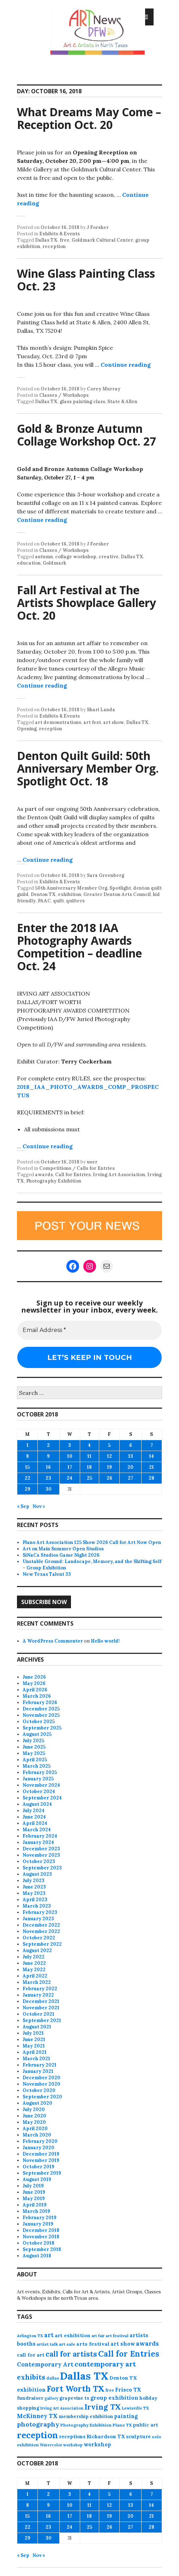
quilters (75, 901)
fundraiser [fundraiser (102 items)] (30, 2398)
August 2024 (37, 1804)
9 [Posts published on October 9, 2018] (48, 1456)
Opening (27, 729)
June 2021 (34, 2039)
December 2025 (41, 1709)
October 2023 (39, 1861)
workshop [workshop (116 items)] (97, 2444)
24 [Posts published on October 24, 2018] (69, 1478)
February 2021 (39, 2065)
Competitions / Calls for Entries (77, 1168)
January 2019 (38, 2224)
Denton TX (43, 894)
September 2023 (42, 1868)
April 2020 (35, 2129)
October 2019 (38, 2167)
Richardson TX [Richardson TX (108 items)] (105, 2436)
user (92, 1162)
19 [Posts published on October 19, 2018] (109, 1467)
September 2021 (42, 2020)
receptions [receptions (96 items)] (72, 2436)
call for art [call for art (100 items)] (30, 2355)
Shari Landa (101, 710)
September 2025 (42, 1728)
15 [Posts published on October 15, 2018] (27, 1467)
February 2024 (40, 1836)
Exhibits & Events (59, 234)
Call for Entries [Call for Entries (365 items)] (128, 2353)
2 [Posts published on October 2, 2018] (48, 1445)
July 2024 (33, 1811)
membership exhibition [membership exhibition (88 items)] (86, 2416)
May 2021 (34, 2046)
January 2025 (38, 1779)
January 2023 (38, 1919)
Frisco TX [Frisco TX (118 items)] (128, 2389)
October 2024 (39, 1791)
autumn (44, 557)
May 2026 (34, 1683)
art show (113, 722)
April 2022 (35, 1976)
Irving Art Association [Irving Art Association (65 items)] (61, 2408)
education (29, 563)
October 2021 (38, 2014)
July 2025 (33, 1741)
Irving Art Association (119, 1175)
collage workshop (75, 557)
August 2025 (37, 1734)
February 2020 (40, 2141)
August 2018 (37, 2256)
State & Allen (122, 402)
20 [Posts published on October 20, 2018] (130, 1467)
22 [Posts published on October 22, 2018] (27, 1478)
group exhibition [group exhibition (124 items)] (114, 2397)
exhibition (69, 894)
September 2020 (42, 2097)
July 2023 (33, 1881)
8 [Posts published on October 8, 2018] (27, 1456)
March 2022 (37, 1982)
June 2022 (34, 1963)
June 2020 (34, 2116)
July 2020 (34, 2109)
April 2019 (35, 2205)
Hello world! (105, 1641)
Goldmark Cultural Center (102, 240)
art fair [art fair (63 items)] (98, 2335)
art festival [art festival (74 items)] (117, 2335)
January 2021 (38, 2071)
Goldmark (54, 563)
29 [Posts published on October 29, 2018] (27, 1489)
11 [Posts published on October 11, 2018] (89, 1456)
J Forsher (98, 227)
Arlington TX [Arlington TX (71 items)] (30, 2335)
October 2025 (39, 1722)
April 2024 (35, 1823)
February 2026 (40, 1702)
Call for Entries (73, 1175)
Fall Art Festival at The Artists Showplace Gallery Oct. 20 (86, 602)
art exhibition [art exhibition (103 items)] (72, 2335)
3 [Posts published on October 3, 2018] (69, 1445)
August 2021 (37, 2027)
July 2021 (33, 2033)
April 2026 (35, 1690)
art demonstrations (58, 722)
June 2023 (34, 1887)
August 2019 (37, 2179)
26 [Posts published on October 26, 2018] (109, 1478)
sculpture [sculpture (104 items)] (138, 2436)
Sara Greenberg (105, 875)
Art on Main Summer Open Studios (63, 1549)
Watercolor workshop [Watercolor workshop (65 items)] (61, 2444)
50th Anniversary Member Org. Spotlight (83, 888)
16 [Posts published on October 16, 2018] (48, 1467)
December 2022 (41, 1925)
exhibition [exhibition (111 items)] (31, 2389)
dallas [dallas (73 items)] (52, 2378)
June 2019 (34, 2192)
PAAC (44, 901)
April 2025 (35, 1760)
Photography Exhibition (53, 1181)
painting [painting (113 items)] (126, 2416)
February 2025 (40, 1772)
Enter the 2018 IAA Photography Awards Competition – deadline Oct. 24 (79, 946)
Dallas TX (46, 240)
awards (44, 1175)
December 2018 (41, 2230)
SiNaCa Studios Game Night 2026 (61, 1555)
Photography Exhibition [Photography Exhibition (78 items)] (86, 2425)
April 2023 (35, 1900)
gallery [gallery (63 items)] (51, 2398)
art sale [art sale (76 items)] (67, 2344)
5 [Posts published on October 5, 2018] (109, 1445)
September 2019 (42, 2173)
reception (54, 246)
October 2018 (38, 2243)
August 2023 (37, 1874)
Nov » (38, 1506)
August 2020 (37, 2103)
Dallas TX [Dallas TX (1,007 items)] (84, 2375)
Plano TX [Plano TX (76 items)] (122, 2425)
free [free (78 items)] (110, 2390)
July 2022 (33, 1957)
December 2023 (41, 1849)
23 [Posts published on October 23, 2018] (48, 1478)
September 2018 (42, 2249)
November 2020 (41, 2084)
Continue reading (126, 364)
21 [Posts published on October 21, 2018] (151, 1467)
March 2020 (37, 2135)
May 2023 (34, 1893)
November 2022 (41, 1931)
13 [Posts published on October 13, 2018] (130, 1456)
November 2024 (41, 1785)
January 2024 (38, 1842)
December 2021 (41, 2001)
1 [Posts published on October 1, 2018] (27, 1445)
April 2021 (35, 2052)
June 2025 (34, 1747)
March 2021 (36, 2059)
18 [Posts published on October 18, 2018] (89, 1467)
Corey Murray (103, 389)
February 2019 (39, 2218)
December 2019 (41, 2154)
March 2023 (37, 1906)
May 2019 (34, 2198)
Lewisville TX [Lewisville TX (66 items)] (135, 2408)
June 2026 (34, 1677)
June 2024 (34, 1817)
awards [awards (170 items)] (147, 2343)
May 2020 (34, 2122)
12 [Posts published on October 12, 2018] (109, 1456)
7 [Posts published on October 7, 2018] (151, 1445)
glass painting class (82, 402)
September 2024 (42, 1798)
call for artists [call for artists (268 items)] (71, 2354)
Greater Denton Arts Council (117, 894)
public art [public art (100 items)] (145, 2425)
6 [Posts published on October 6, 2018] (130, 1445)
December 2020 (41, 2078)
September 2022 (42, 1944)
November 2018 (41, 2237)
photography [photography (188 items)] (38, 2424)
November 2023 (41, 1855)
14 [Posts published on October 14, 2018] (151, 1456)
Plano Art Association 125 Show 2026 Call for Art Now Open (92, 1542)
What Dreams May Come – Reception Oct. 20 (89, 118)
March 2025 (36, 1766)
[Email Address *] (89, 1330)
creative (109, 557)
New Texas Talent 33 (47, 1574)
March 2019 (36, 2211)
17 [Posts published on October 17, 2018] (69, 1467)
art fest (92, 722)
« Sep (23, 1506)
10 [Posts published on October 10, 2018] (69, 1456)
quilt (58, 901)
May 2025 (34, 1753)
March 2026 (37, 1696)
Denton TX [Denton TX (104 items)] (123, 2378)
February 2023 (40, 1912)
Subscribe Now (44, 1602)
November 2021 (41, 2008)
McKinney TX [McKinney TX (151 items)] (37, 2416)
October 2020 (39, 2090)
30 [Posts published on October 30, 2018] (49, 1489)
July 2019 (33, 2186)
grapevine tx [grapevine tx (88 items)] (74, 2398)
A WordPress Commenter (53, 1641)
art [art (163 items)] (49, 2335)
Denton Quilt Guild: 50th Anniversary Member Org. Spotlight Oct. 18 (88, 768)
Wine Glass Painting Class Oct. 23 (86, 280)
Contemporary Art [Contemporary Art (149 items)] (45, 2364)
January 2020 (38, 2148)
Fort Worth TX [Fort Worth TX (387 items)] (76, 2388)
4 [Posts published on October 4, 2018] (89, 1445)
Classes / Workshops (64, 395)
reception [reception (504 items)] (37, 2435)
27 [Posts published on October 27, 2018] (130, 1478)
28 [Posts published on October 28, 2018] (151, 1478)
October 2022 (39, 1938)
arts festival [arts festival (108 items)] (92, 2344)
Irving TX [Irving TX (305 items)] (102, 2407)
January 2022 (38, 1995)
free (65, 240)
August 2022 (37, 1950)
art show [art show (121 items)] (123, 2343)
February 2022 (40, 1989)
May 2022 (34, 1970)
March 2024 (37, 1830)
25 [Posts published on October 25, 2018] (89, 1478)
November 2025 (41, 1715)
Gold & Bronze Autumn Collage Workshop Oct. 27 (86, 435)
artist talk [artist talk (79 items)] (47, 2344)
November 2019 (41, 2160)
